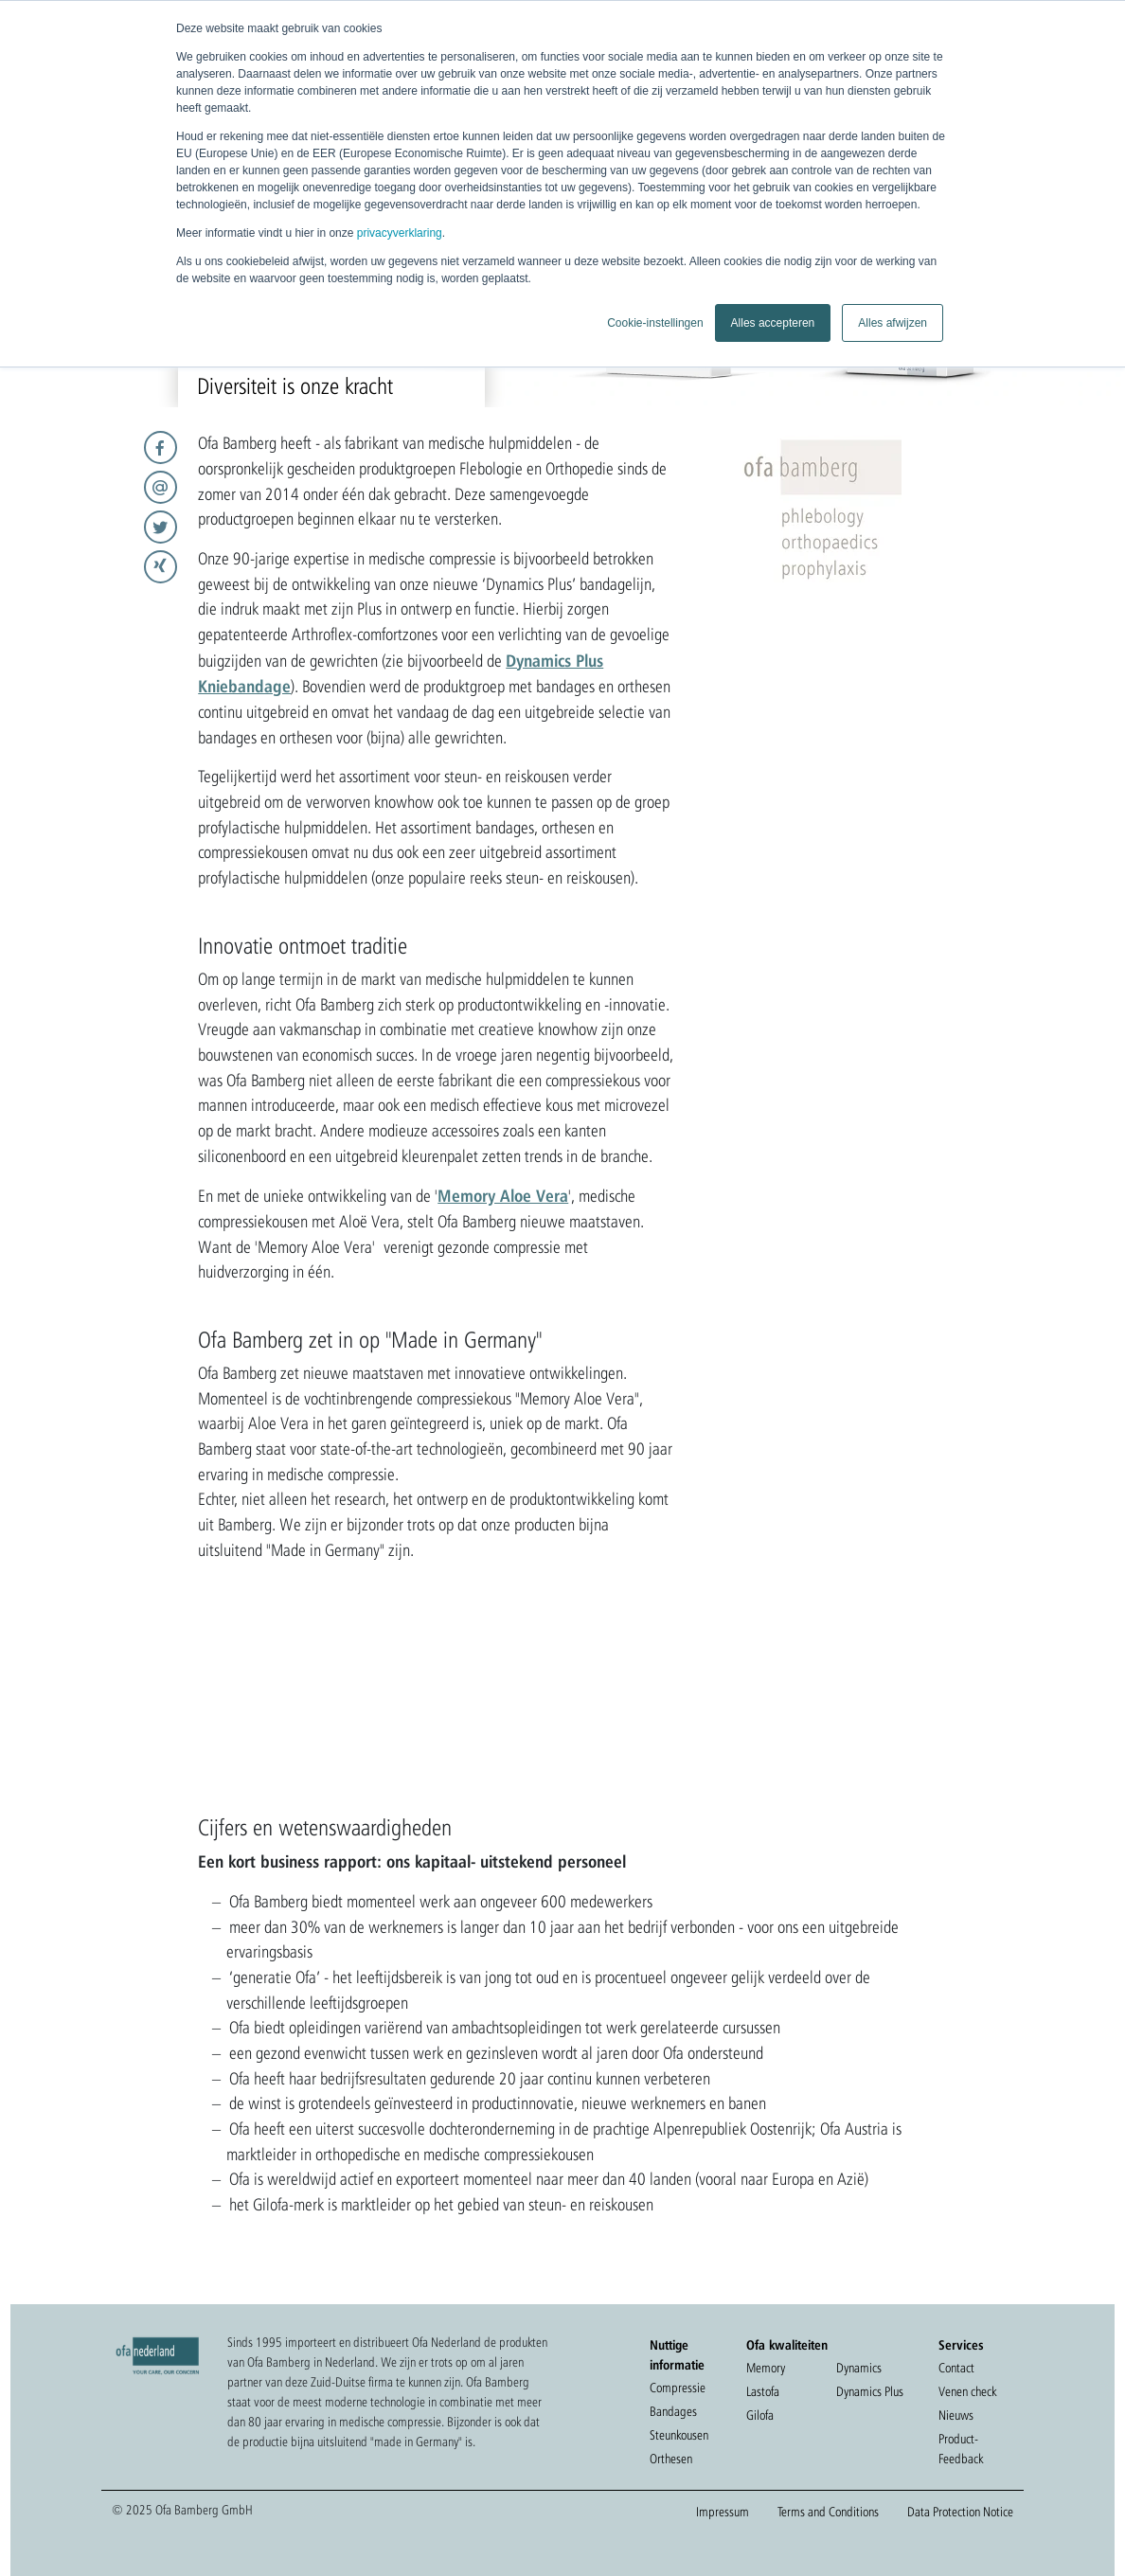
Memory (765, 2367)
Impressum (722, 2511)
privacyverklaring (399, 233)
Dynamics (859, 2367)
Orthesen (671, 2458)
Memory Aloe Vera (503, 1195)
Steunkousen (679, 2434)
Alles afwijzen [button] (892, 323)
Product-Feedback (960, 2448)
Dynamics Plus (869, 2391)
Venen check (967, 2391)
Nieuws (955, 2415)
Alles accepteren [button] (773, 323)
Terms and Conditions (828, 2511)
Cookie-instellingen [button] (655, 323)
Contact (956, 2367)
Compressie (677, 2387)
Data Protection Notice (960, 2511)
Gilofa (760, 2415)
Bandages (673, 2411)
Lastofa (762, 2391)
